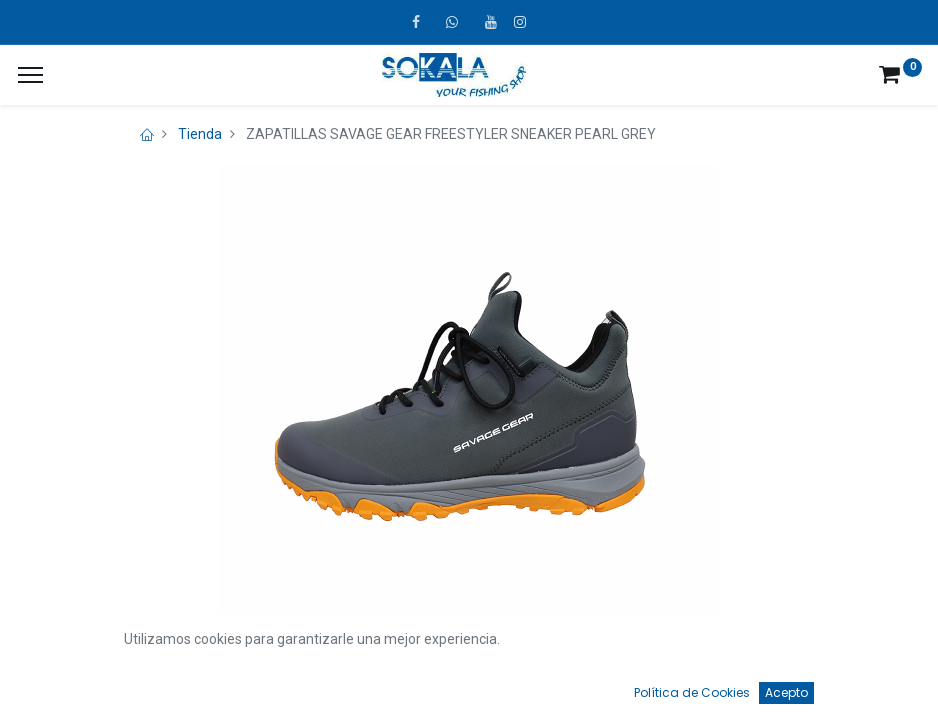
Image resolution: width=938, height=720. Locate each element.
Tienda (200, 134)
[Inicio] (66, 686)
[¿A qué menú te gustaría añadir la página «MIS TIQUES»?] (30, 75)
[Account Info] (873, 686)
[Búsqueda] (267, 686)
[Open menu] (469, 691)
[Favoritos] (670, 686)
